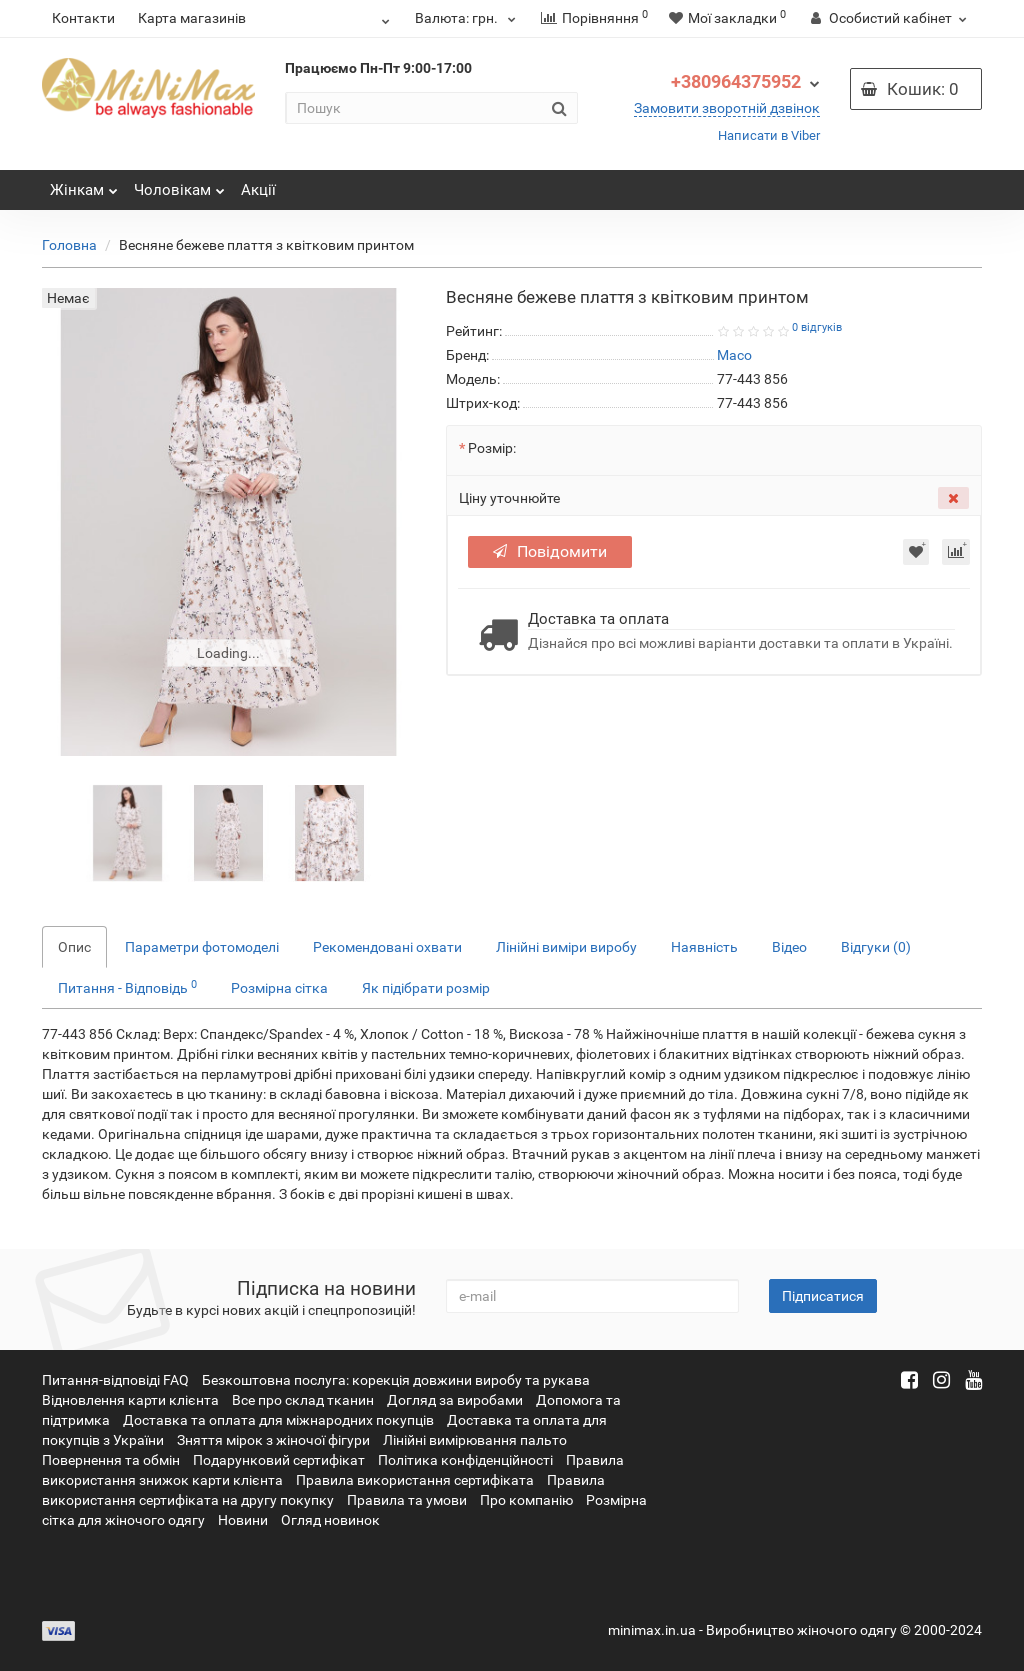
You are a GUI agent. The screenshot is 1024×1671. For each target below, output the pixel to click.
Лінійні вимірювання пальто (475, 1440)
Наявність (704, 947)
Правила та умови (407, 1500)
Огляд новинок (330, 1520)
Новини (243, 1520)
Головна (69, 245)
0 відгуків (817, 327)
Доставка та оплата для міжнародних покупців (278, 1420)
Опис (74, 947)
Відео (789, 947)
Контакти (83, 18)
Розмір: (492, 448)
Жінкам (84, 184)
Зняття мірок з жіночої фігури (273, 1440)
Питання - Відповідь (127, 987)
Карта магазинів (192, 18)
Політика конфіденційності (465, 1460)
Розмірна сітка (279, 988)
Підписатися (823, 1296)
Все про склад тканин (303, 1400)
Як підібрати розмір (426, 988)
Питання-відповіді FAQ (115, 1380)
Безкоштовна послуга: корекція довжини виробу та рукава (396, 1380)
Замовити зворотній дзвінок (727, 108)
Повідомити (550, 551)
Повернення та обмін (111, 1460)
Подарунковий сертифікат (279, 1460)
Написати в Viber (769, 135)
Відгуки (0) (876, 947)
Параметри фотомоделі (202, 947)
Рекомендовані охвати (387, 947)
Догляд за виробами (455, 1400)
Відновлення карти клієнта (130, 1400)
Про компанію (526, 1500)
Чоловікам (179, 184)
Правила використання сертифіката (415, 1480)
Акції (258, 190)
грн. (468, 18)
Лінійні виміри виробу (566, 947)
